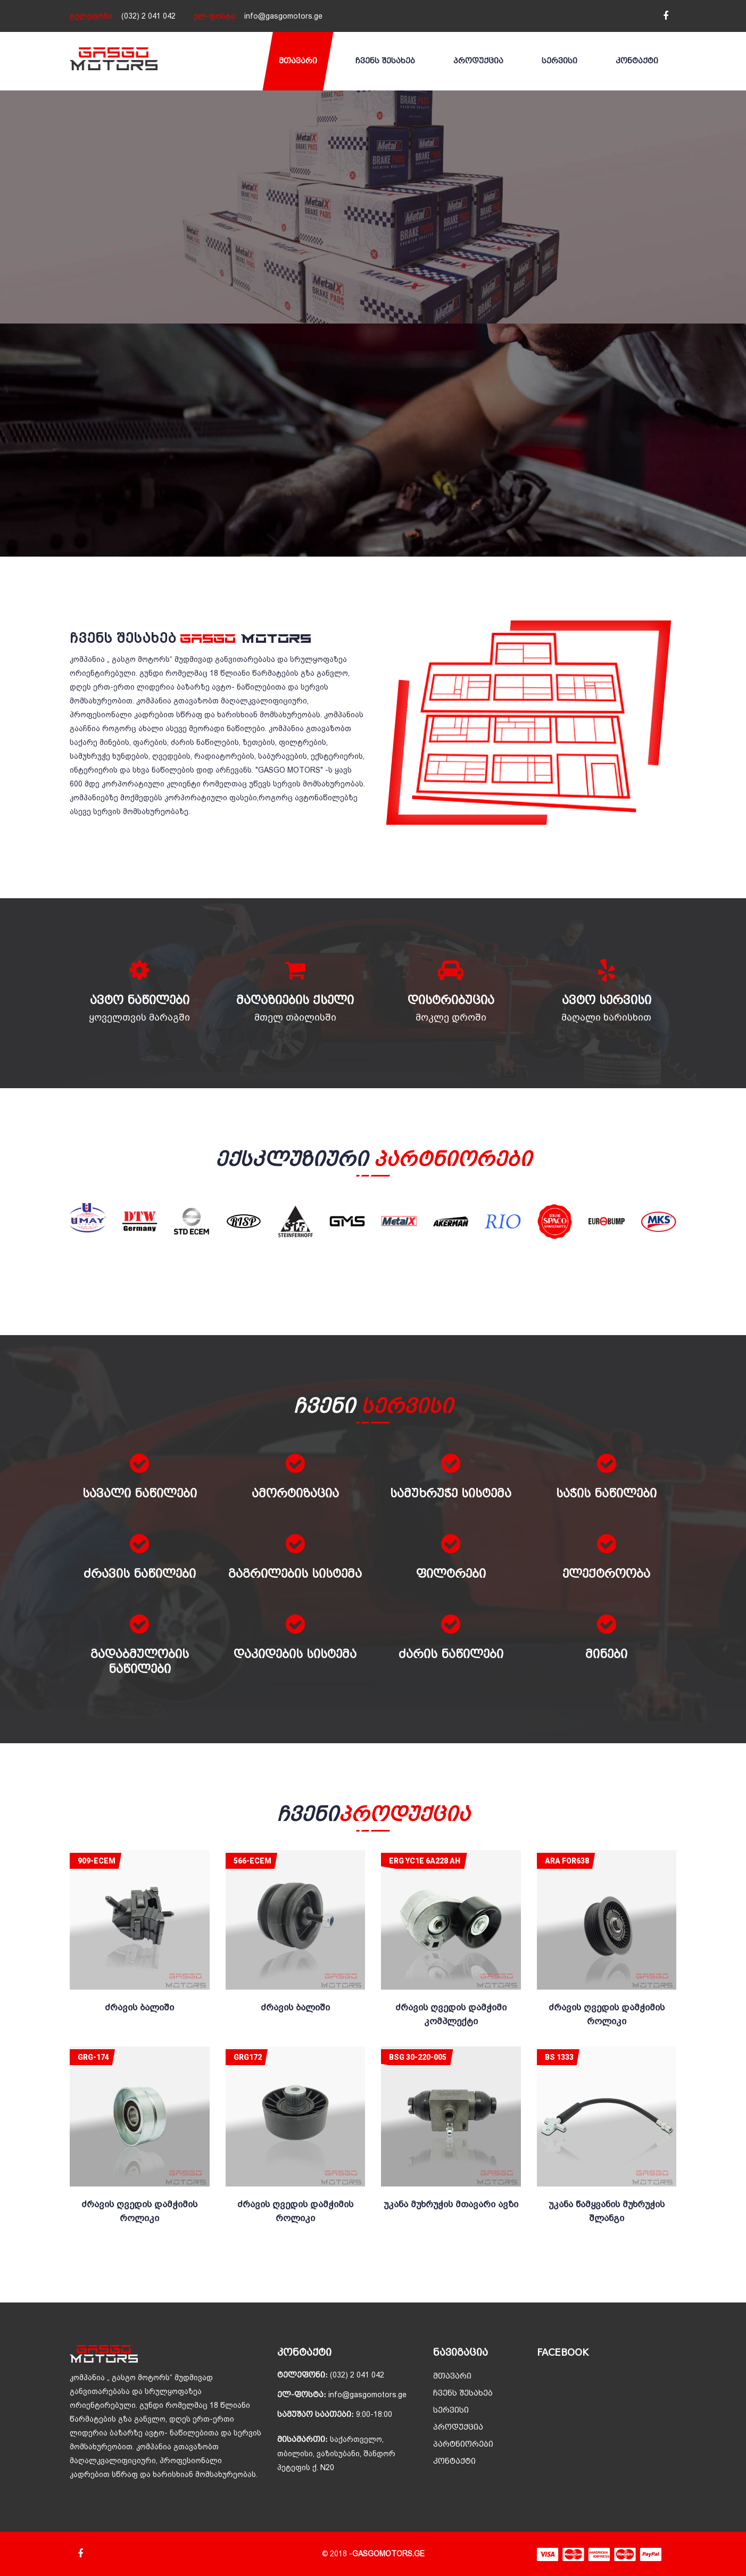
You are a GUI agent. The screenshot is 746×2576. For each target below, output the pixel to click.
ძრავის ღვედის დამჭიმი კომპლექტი (451, 2014)
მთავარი (298, 60)
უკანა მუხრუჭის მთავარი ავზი (451, 2204)
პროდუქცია (478, 60)
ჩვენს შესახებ (385, 60)
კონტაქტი (637, 60)
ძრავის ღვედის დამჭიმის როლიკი (607, 2014)
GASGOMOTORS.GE (388, 2553)
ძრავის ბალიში (139, 2007)
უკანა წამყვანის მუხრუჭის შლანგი (607, 2211)
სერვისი (559, 60)
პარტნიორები (463, 2444)
